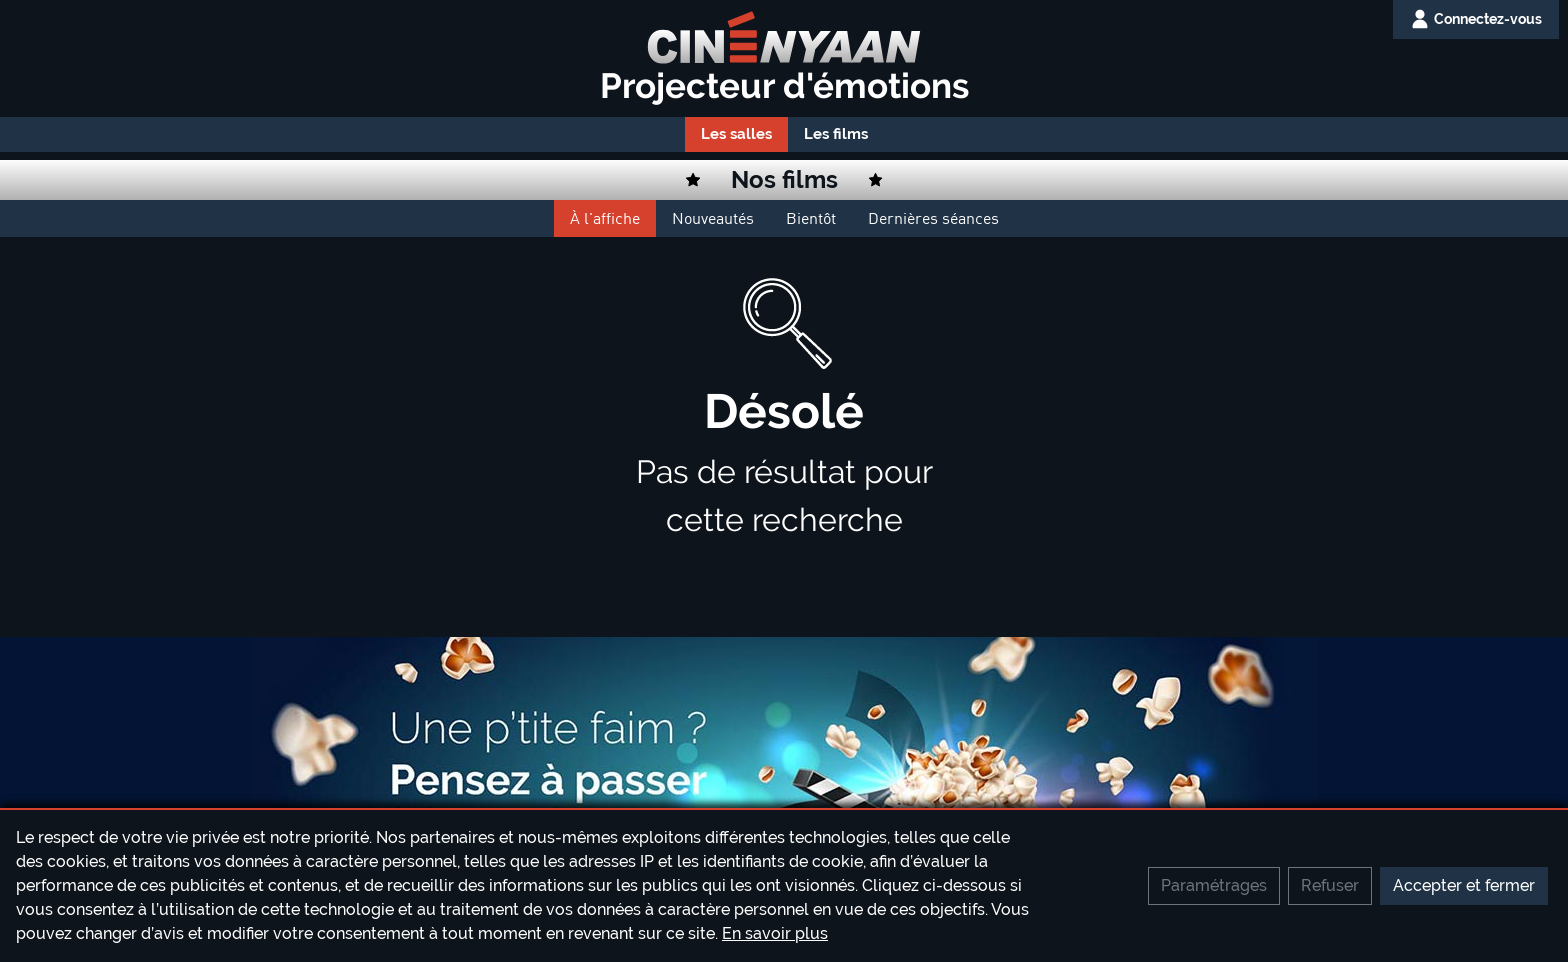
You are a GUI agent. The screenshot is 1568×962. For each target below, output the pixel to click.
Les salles (736, 134)
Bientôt (811, 217)
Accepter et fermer (1464, 885)
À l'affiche (605, 217)
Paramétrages (1214, 885)
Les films (836, 134)
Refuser (1330, 885)
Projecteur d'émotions (784, 85)
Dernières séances (933, 217)
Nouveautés (713, 217)
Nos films (784, 179)
